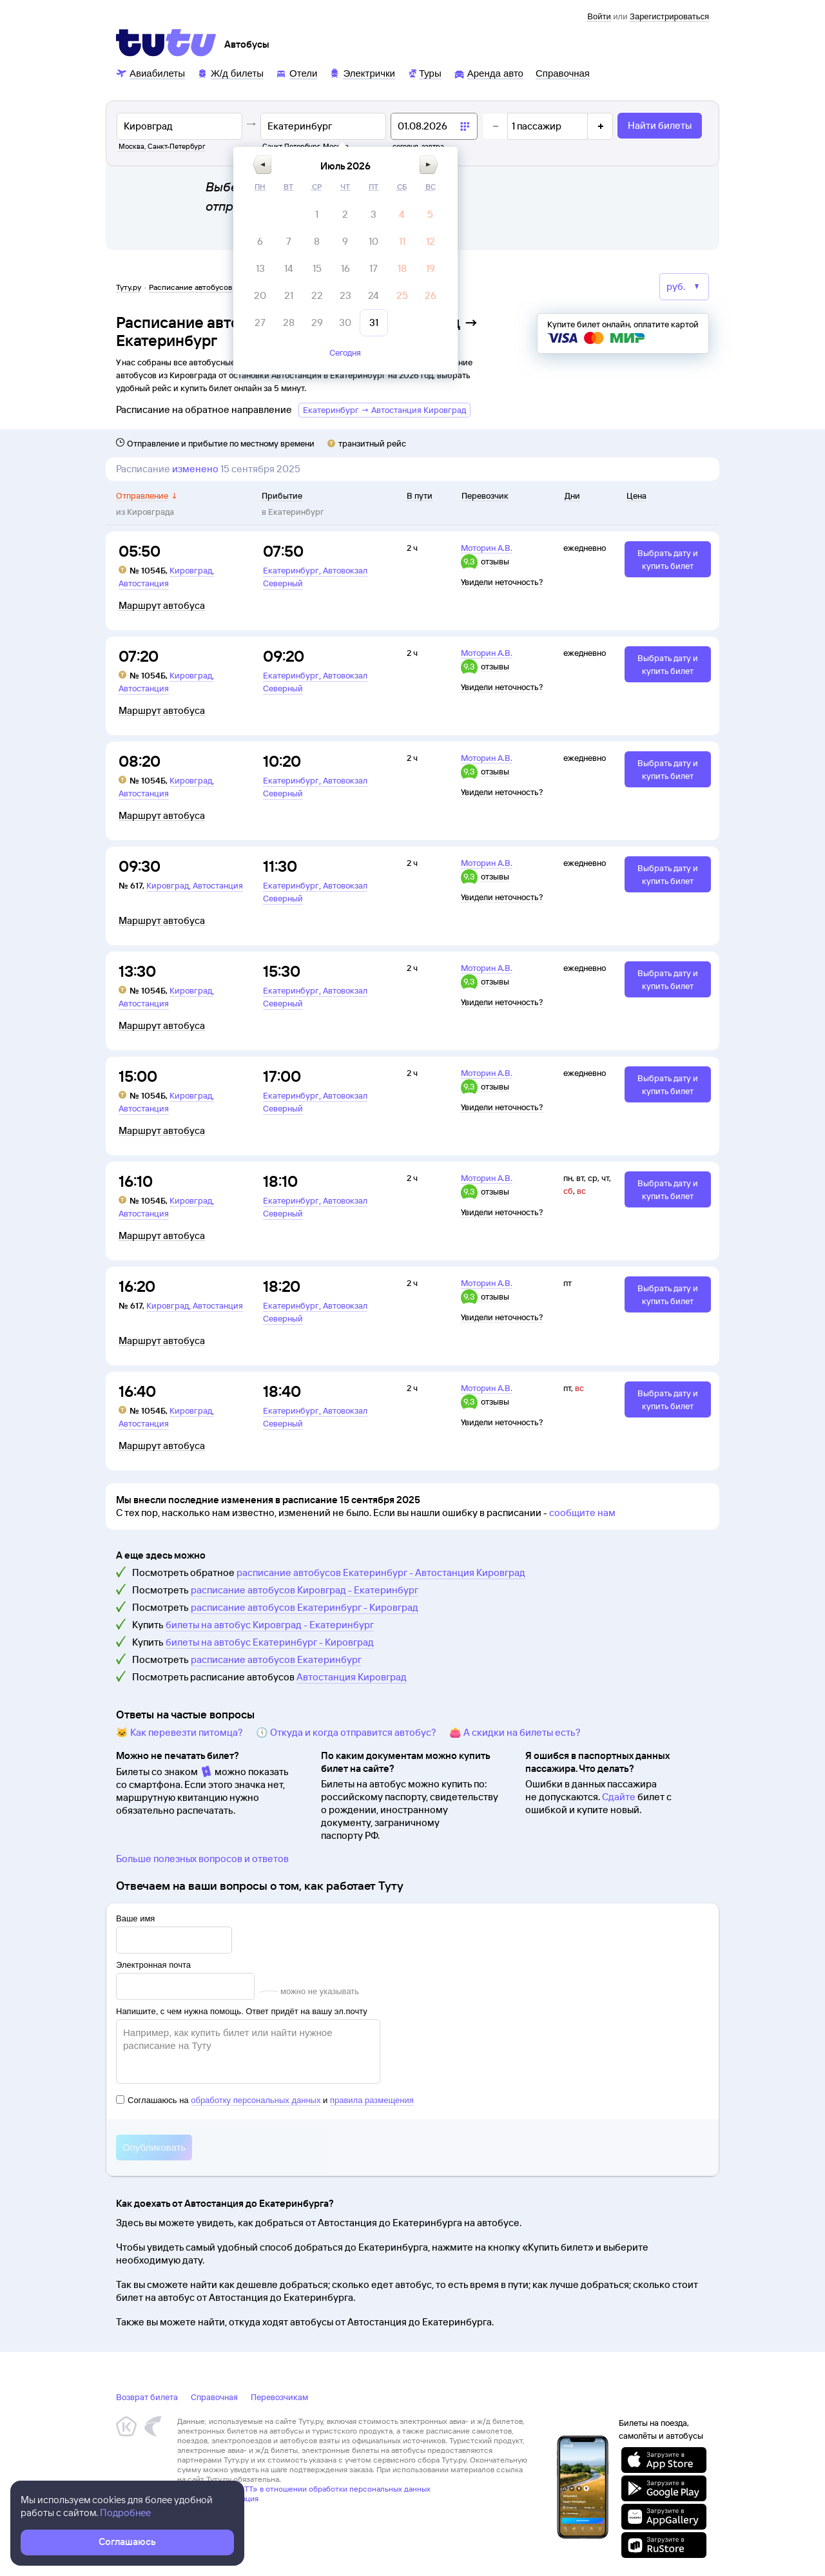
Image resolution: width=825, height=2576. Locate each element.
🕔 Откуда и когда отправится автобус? (346, 1732)
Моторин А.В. (486, 548)
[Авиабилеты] (150, 72)
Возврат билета (147, 2397)
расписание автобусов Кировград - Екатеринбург (304, 1590)
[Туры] (424, 72)
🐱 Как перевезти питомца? (179, 1732)
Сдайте (619, 1797)
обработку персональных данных (255, 2100)
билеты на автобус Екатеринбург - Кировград (270, 1642)
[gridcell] (406, 214)
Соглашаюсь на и (265, 2100)
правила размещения (372, 2100)
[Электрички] (361, 72)
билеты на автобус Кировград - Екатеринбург (270, 1625)
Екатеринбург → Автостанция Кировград (384, 410)
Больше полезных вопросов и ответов (202, 1858)
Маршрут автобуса (162, 606)
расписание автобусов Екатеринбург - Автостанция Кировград (381, 1572)
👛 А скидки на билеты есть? (515, 1732)
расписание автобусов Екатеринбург (276, 1659)
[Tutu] (166, 42)
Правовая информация (217, 2498)
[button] (351, 164)
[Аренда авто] (488, 72)
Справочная (214, 2397)
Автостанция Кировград (351, 1677)
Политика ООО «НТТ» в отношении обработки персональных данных (304, 2489)
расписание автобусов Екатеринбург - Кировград (304, 1607)
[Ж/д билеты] (230, 72)
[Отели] (296, 72)
